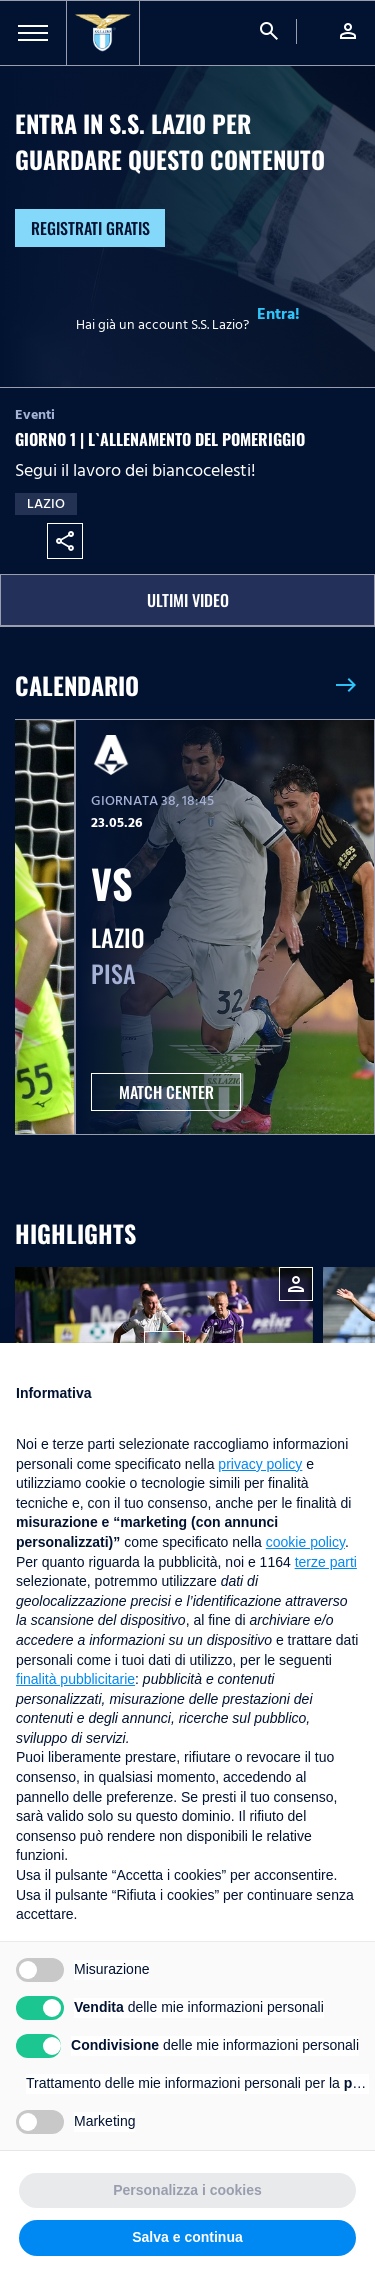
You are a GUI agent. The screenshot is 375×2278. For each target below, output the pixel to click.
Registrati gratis (90, 228)
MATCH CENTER (166, 1092)
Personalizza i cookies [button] (187, 2190)
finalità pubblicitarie (75, 1679)
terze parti (326, 1562)
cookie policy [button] (305, 1542)
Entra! (278, 314)
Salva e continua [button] (187, 2237)
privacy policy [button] (260, 1464)
